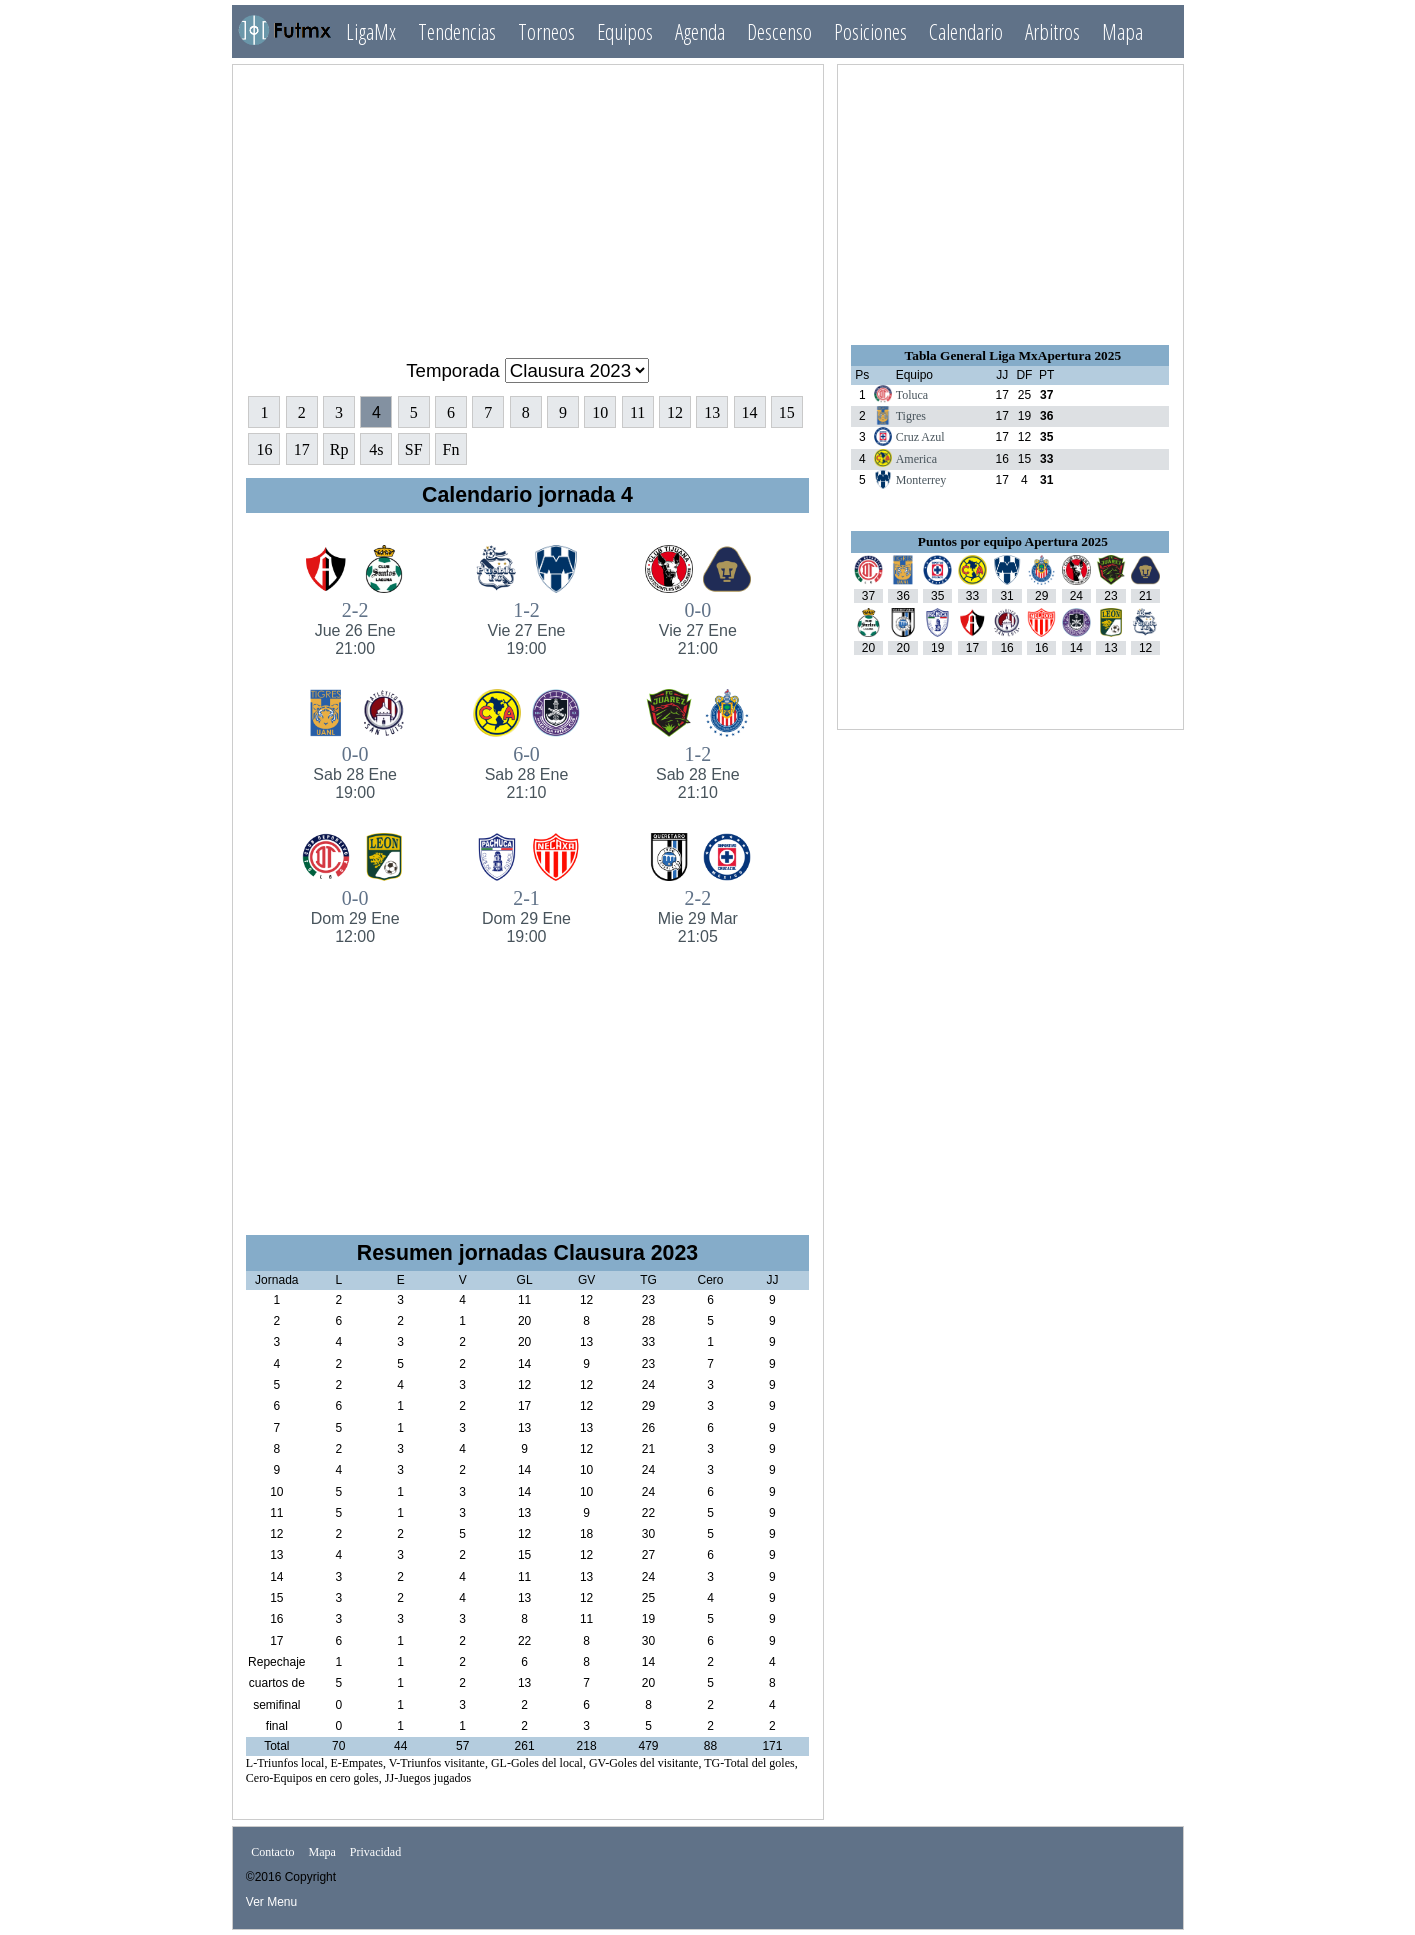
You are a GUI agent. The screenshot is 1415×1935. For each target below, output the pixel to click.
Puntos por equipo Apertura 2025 (1013, 541)
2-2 (354, 628)
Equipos (625, 31)
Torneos (546, 31)
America (916, 459)
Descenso (779, 31)
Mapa (1122, 31)
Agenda (700, 31)
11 (637, 412)
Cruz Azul (920, 437)
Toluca (912, 395)
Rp (339, 449)
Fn (451, 449)
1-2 (526, 628)
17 (302, 449)
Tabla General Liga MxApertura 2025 (1013, 355)
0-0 (697, 628)
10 (600, 412)
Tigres (911, 416)
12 (675, 412)
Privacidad (375, 1853)
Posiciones (870, 31)
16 (264, 449)
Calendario (966, 31)
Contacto (272, 1853)
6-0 (526, 772)
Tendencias (457, 31)
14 (750, 412)
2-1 (526, 916)
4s (376, 449)
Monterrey (921, 480)
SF (414, 449)
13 (712, 412)
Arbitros (1052, 31)
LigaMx (371, 31)
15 (787, 412)
